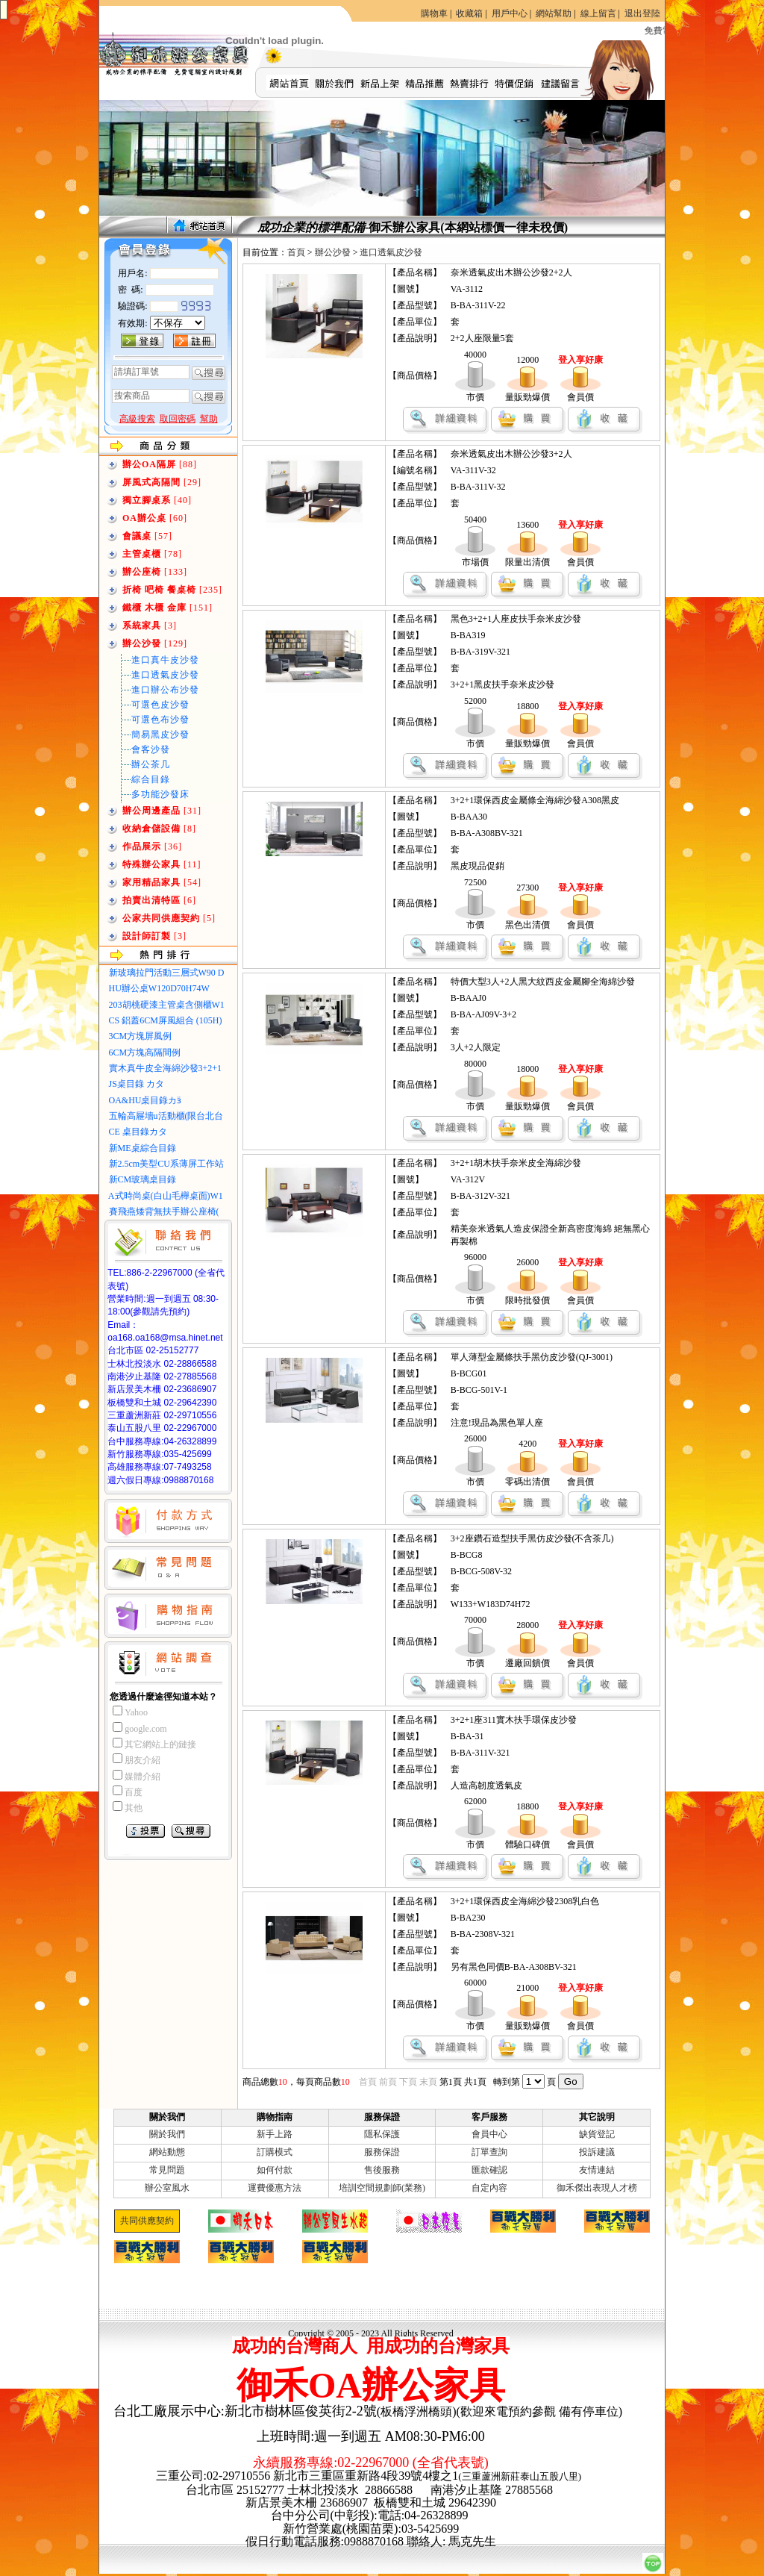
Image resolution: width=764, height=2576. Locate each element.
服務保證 (382, 2152)
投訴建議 (597, 2152)
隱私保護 (382, 2134)
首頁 (296, 252)
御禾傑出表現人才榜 (596, 2188)
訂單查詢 (489, 2152)
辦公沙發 (333, 252)
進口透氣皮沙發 (391, 252)
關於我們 (167, 2134)
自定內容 (489, 2188)
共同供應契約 (147, 2220)
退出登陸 (642, 13)
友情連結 (597, 2170)
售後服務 (382, 2170)
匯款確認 (489, 2170)
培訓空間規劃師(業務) (382, 2188)
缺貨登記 (597, 2134)
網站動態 (167, 2152)
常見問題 (167, 2170)
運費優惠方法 (274, 2188)
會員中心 (489, 2134)
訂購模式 (274, 2152)
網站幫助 (554, 13)
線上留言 (598, 13)
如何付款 (274, 2170)
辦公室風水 (167, 2188)
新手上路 (274, 2134)
